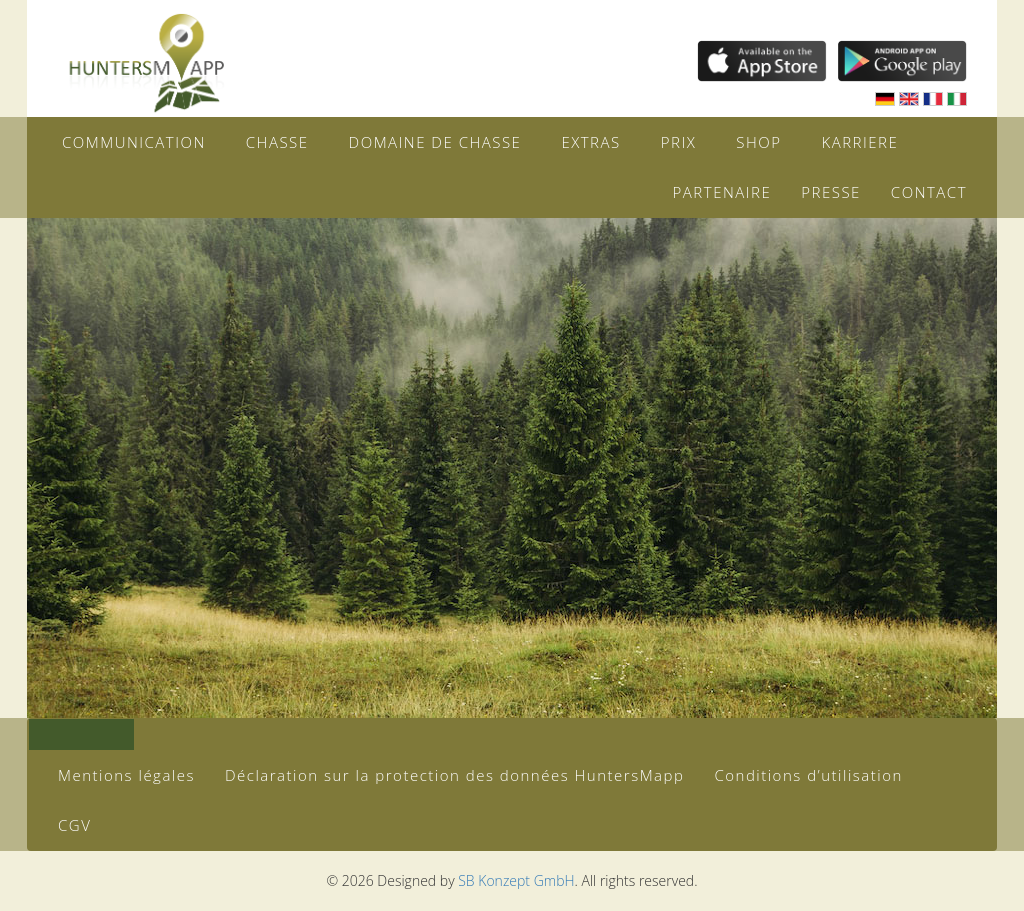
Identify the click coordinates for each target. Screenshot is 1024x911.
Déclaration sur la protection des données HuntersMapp (454, 775)
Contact (929, 192)
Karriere (859, 142)
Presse (831, 192)
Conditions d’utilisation (808, 775)
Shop (758, 142)
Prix (679, 142)
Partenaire (722, 192)
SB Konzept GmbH (516, 880)
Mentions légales (126, 775)
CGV (74, 825)
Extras (590, 142)
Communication (134, 142)
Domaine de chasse (435, 142)
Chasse (277, 142)
